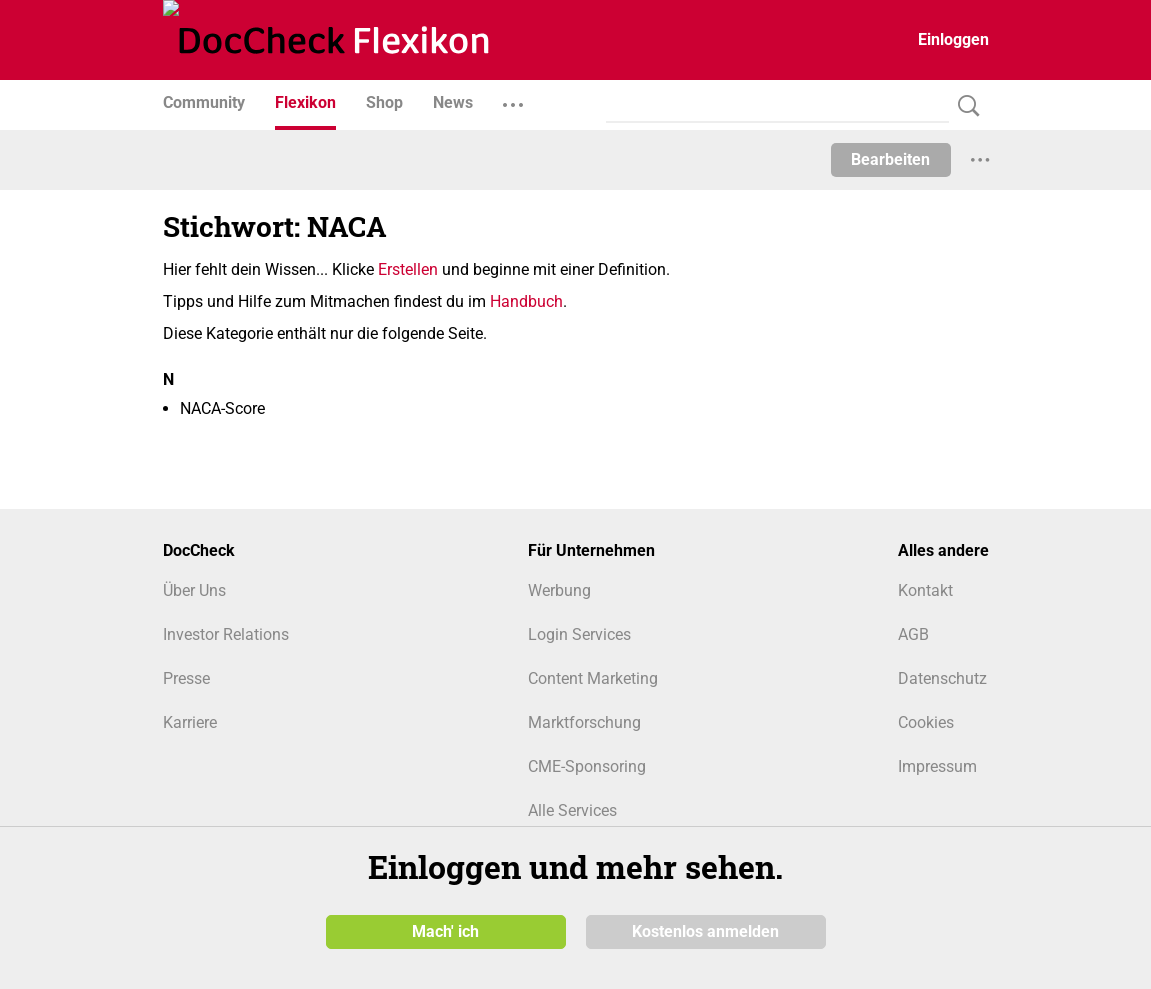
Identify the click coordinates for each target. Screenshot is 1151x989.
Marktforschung (584, 722)
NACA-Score (222, 408)
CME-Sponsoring (587, 766)
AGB (913, 634)
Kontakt (925, 590)
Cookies (926, 722)
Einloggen (953, 39)
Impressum (937, 766)
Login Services (579, 634)
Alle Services (572, 810)
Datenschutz (942, 678)
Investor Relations (226, 634)
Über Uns (194, 590)
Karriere (190, 722)
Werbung (559, 590)
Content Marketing (593, 678)
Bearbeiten (890, 159)
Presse (186, 678)
